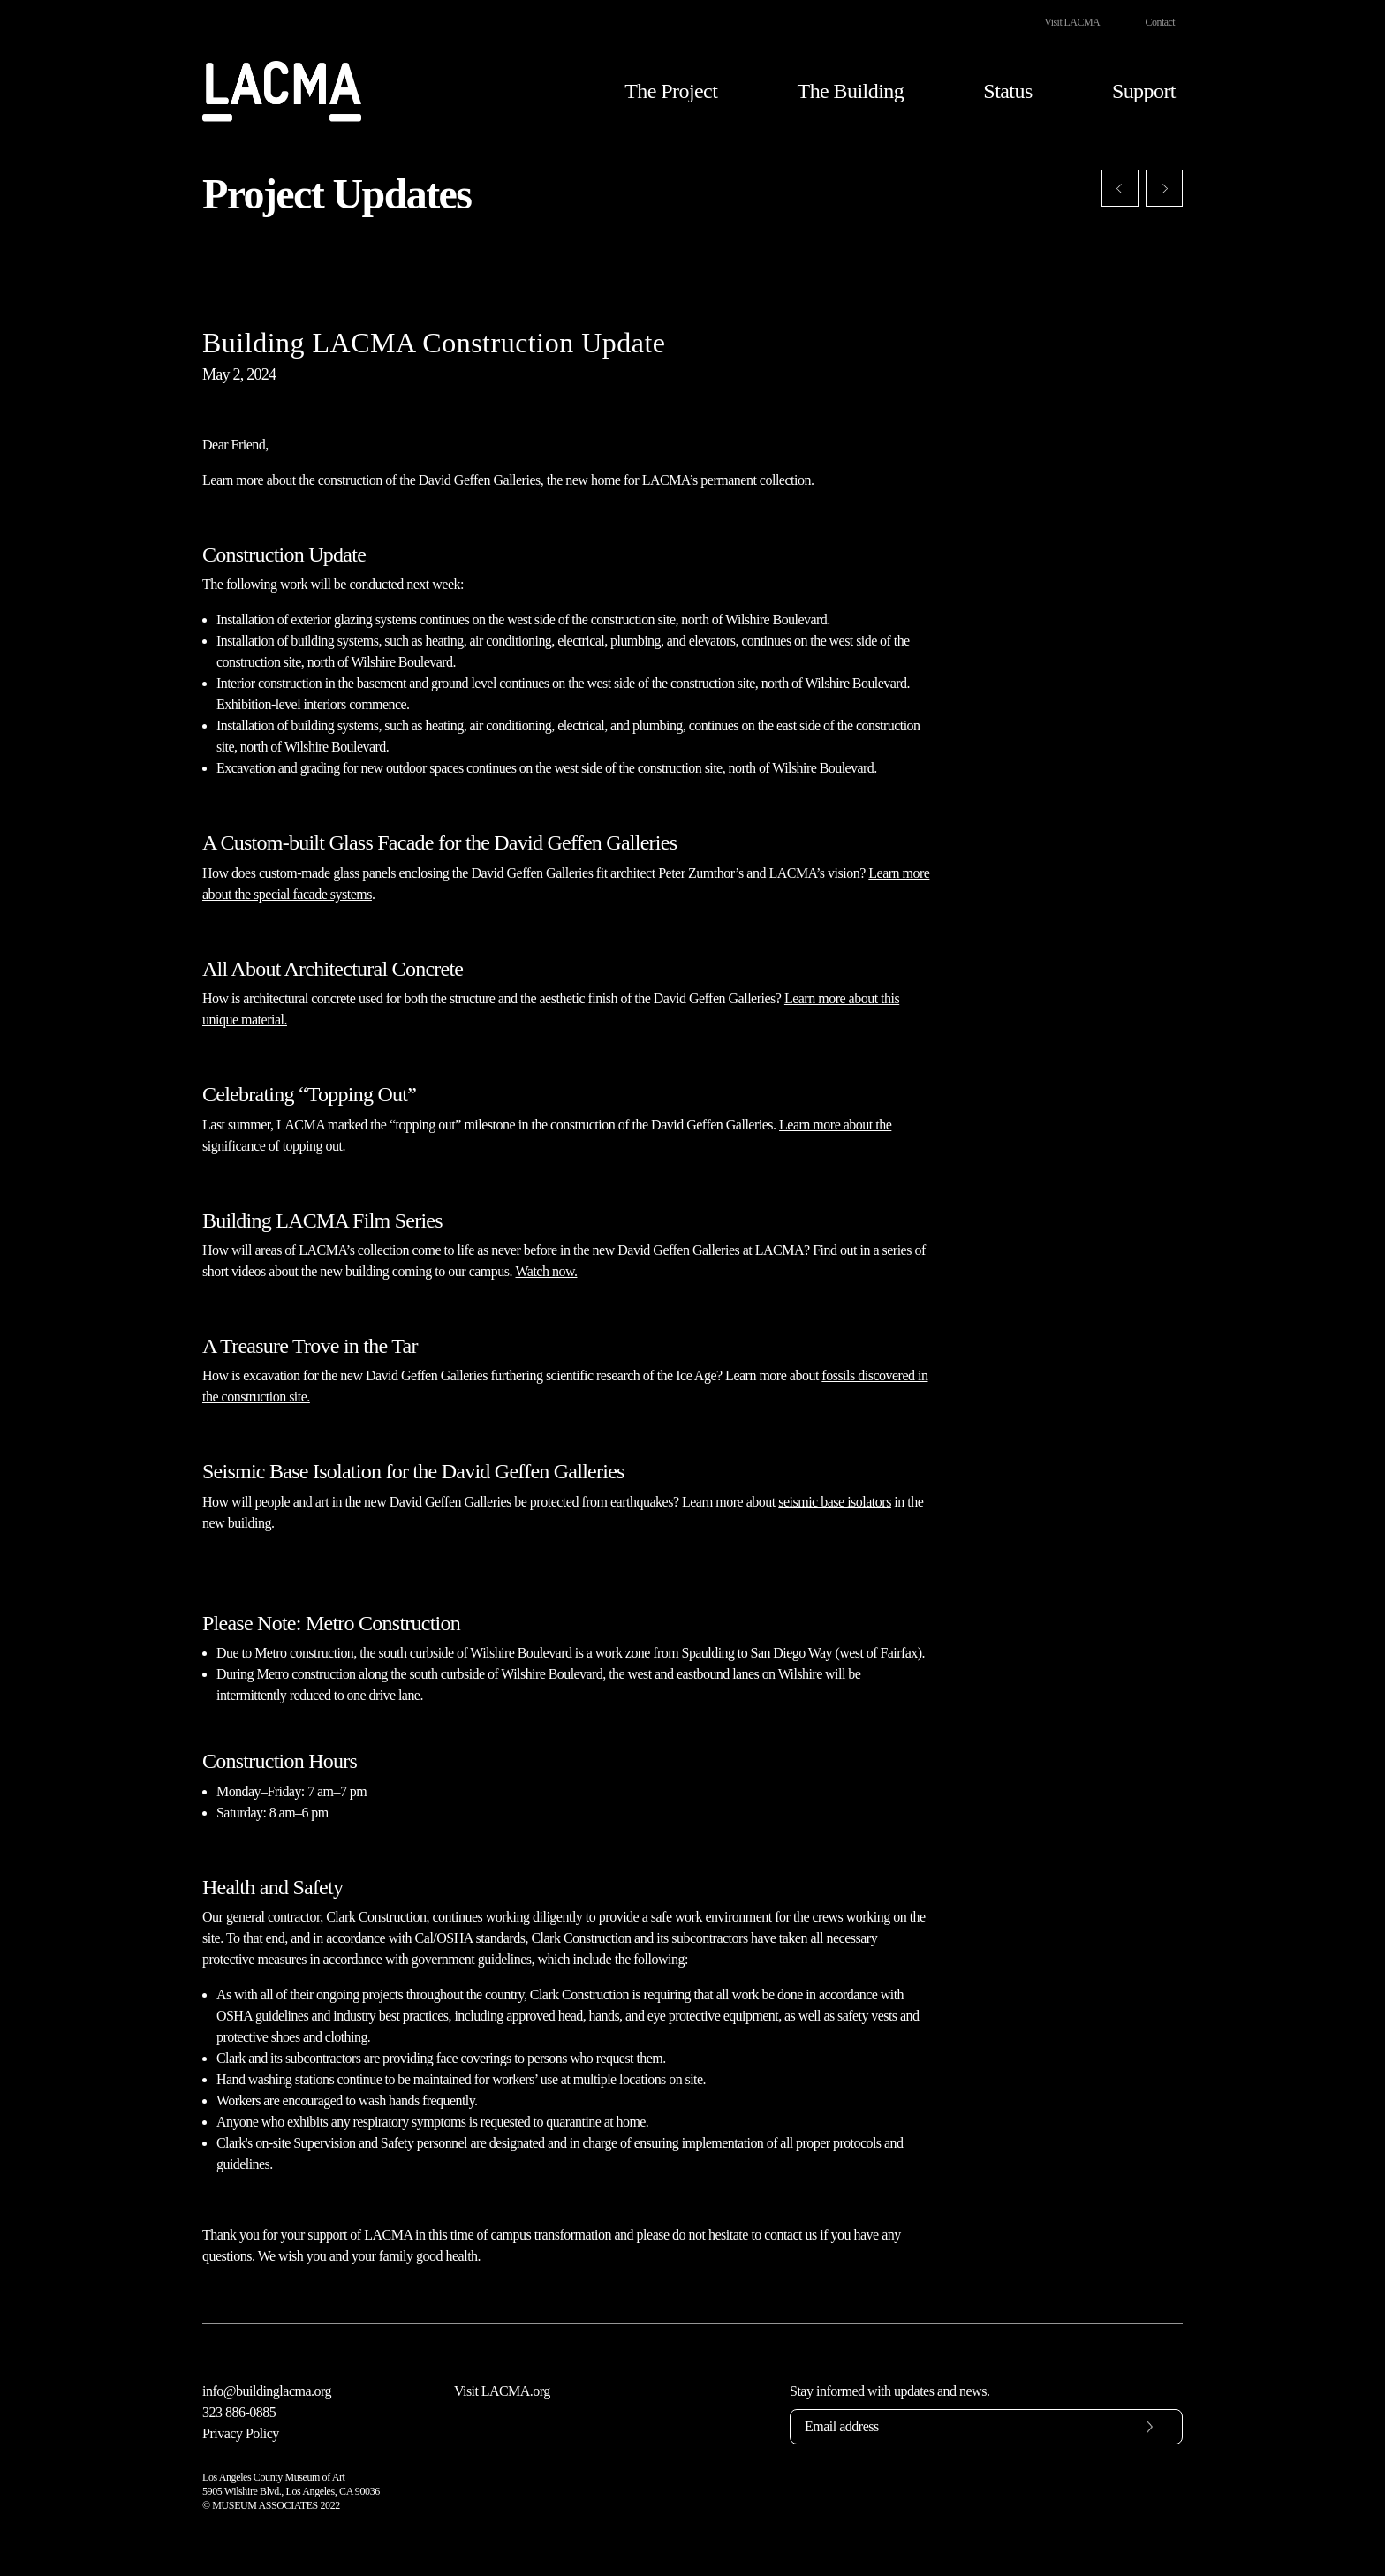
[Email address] (953, 2426)
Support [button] (1144, 91)
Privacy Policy (240, 2433)
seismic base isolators (834, 1501)
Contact (1160, 22)
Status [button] (1007, 91)
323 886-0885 (239, 2412)
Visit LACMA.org (502, 2390)
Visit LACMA (1072, 22)
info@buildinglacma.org (266, 2390)
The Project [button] (670, 91)
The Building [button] (851, 91)
